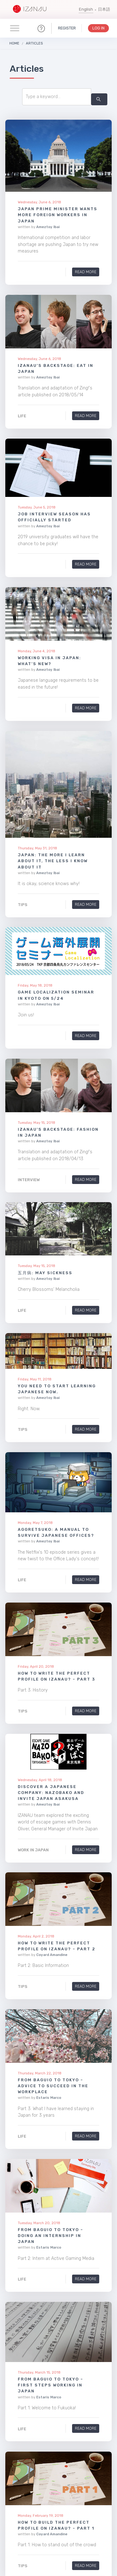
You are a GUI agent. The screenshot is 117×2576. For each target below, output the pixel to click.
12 (58, 2461)
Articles (34, 43)
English (86, 9)
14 (83, 2461)
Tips (22, 904)
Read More (85, 271)
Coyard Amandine (51, 1879)
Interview (29, 1179)
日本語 (104, 9)
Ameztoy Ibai (48, 227)
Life (22, 416)
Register (67, 28)
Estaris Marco (48, 1976)
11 (46, 2461)
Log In (98, 28)
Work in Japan (33, 1821)
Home (14, 43)
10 (34, 2461)
